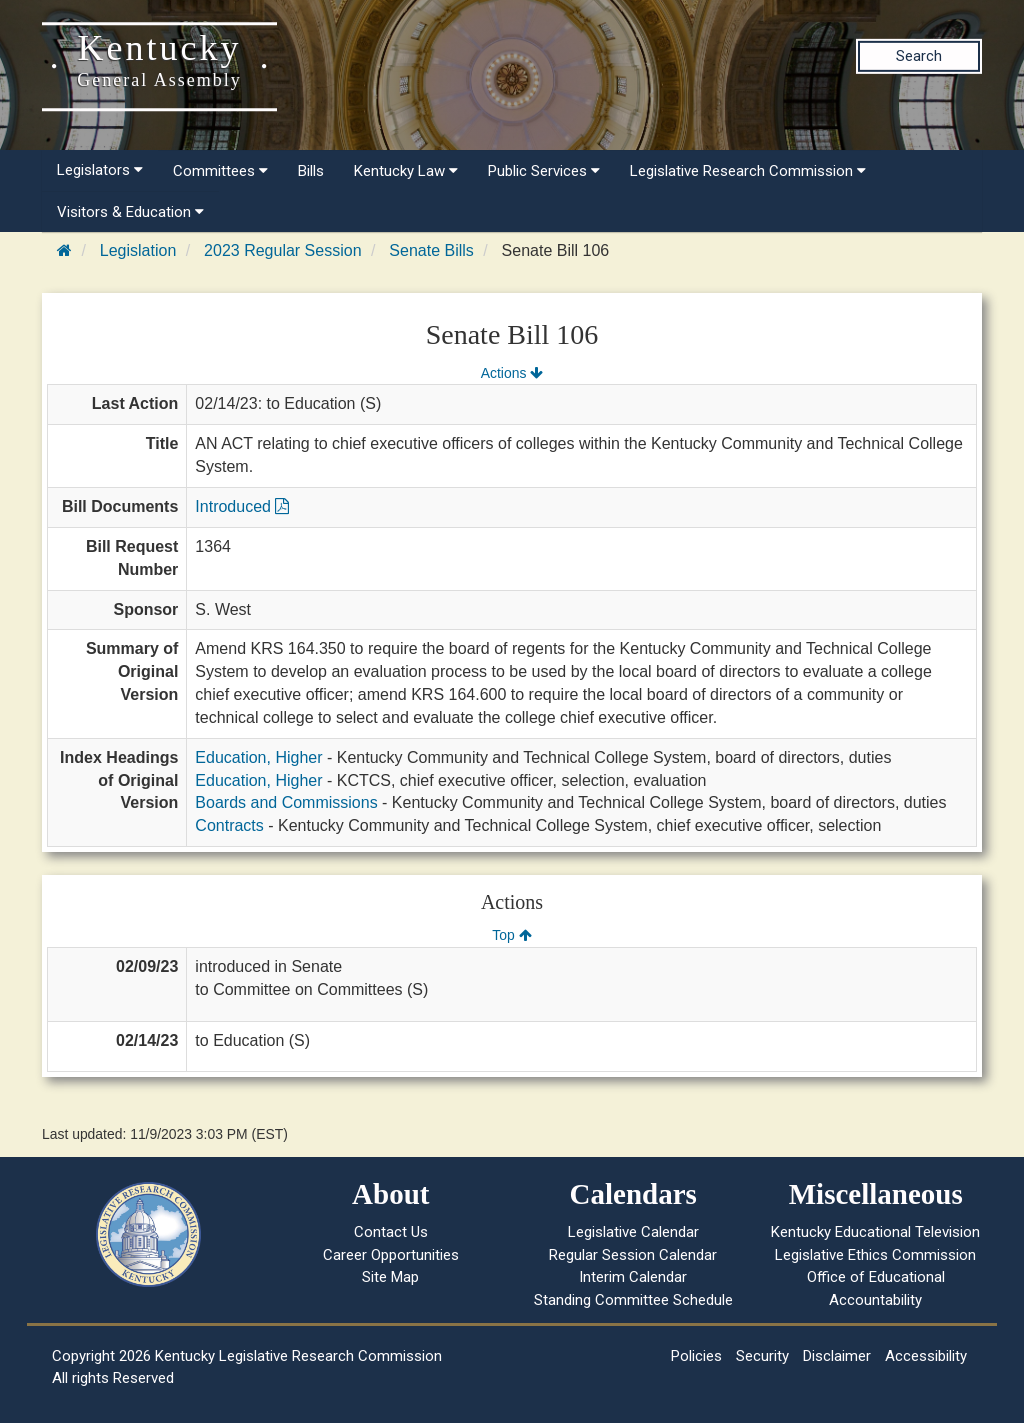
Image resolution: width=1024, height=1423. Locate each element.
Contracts (229, 825)
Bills (311, 171)
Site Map (390, 1277)
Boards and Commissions (286, 802)
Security (762, 1356)
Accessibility (926, 1356)
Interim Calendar (633, 1277)
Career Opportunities (391, 1255)
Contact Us (391, 1232)
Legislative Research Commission (748, 171)
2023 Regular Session (282, 250)
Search (919, 56)
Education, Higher (258, 757)
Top (511, 935)
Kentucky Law (406, 171)
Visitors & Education (130, 212)
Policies (696, 1356)
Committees (220, 171)
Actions (512, 373)
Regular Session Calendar (633, 1255)
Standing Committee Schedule (633, 1300)
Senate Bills (431, 250)
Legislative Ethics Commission (875, 1255)
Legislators (100, 170)
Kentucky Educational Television (875, 1232)
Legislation (138, 250)
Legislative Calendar (633, 1232)
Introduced (242, 506)
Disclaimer (837, 1356)
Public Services (544, 171)
